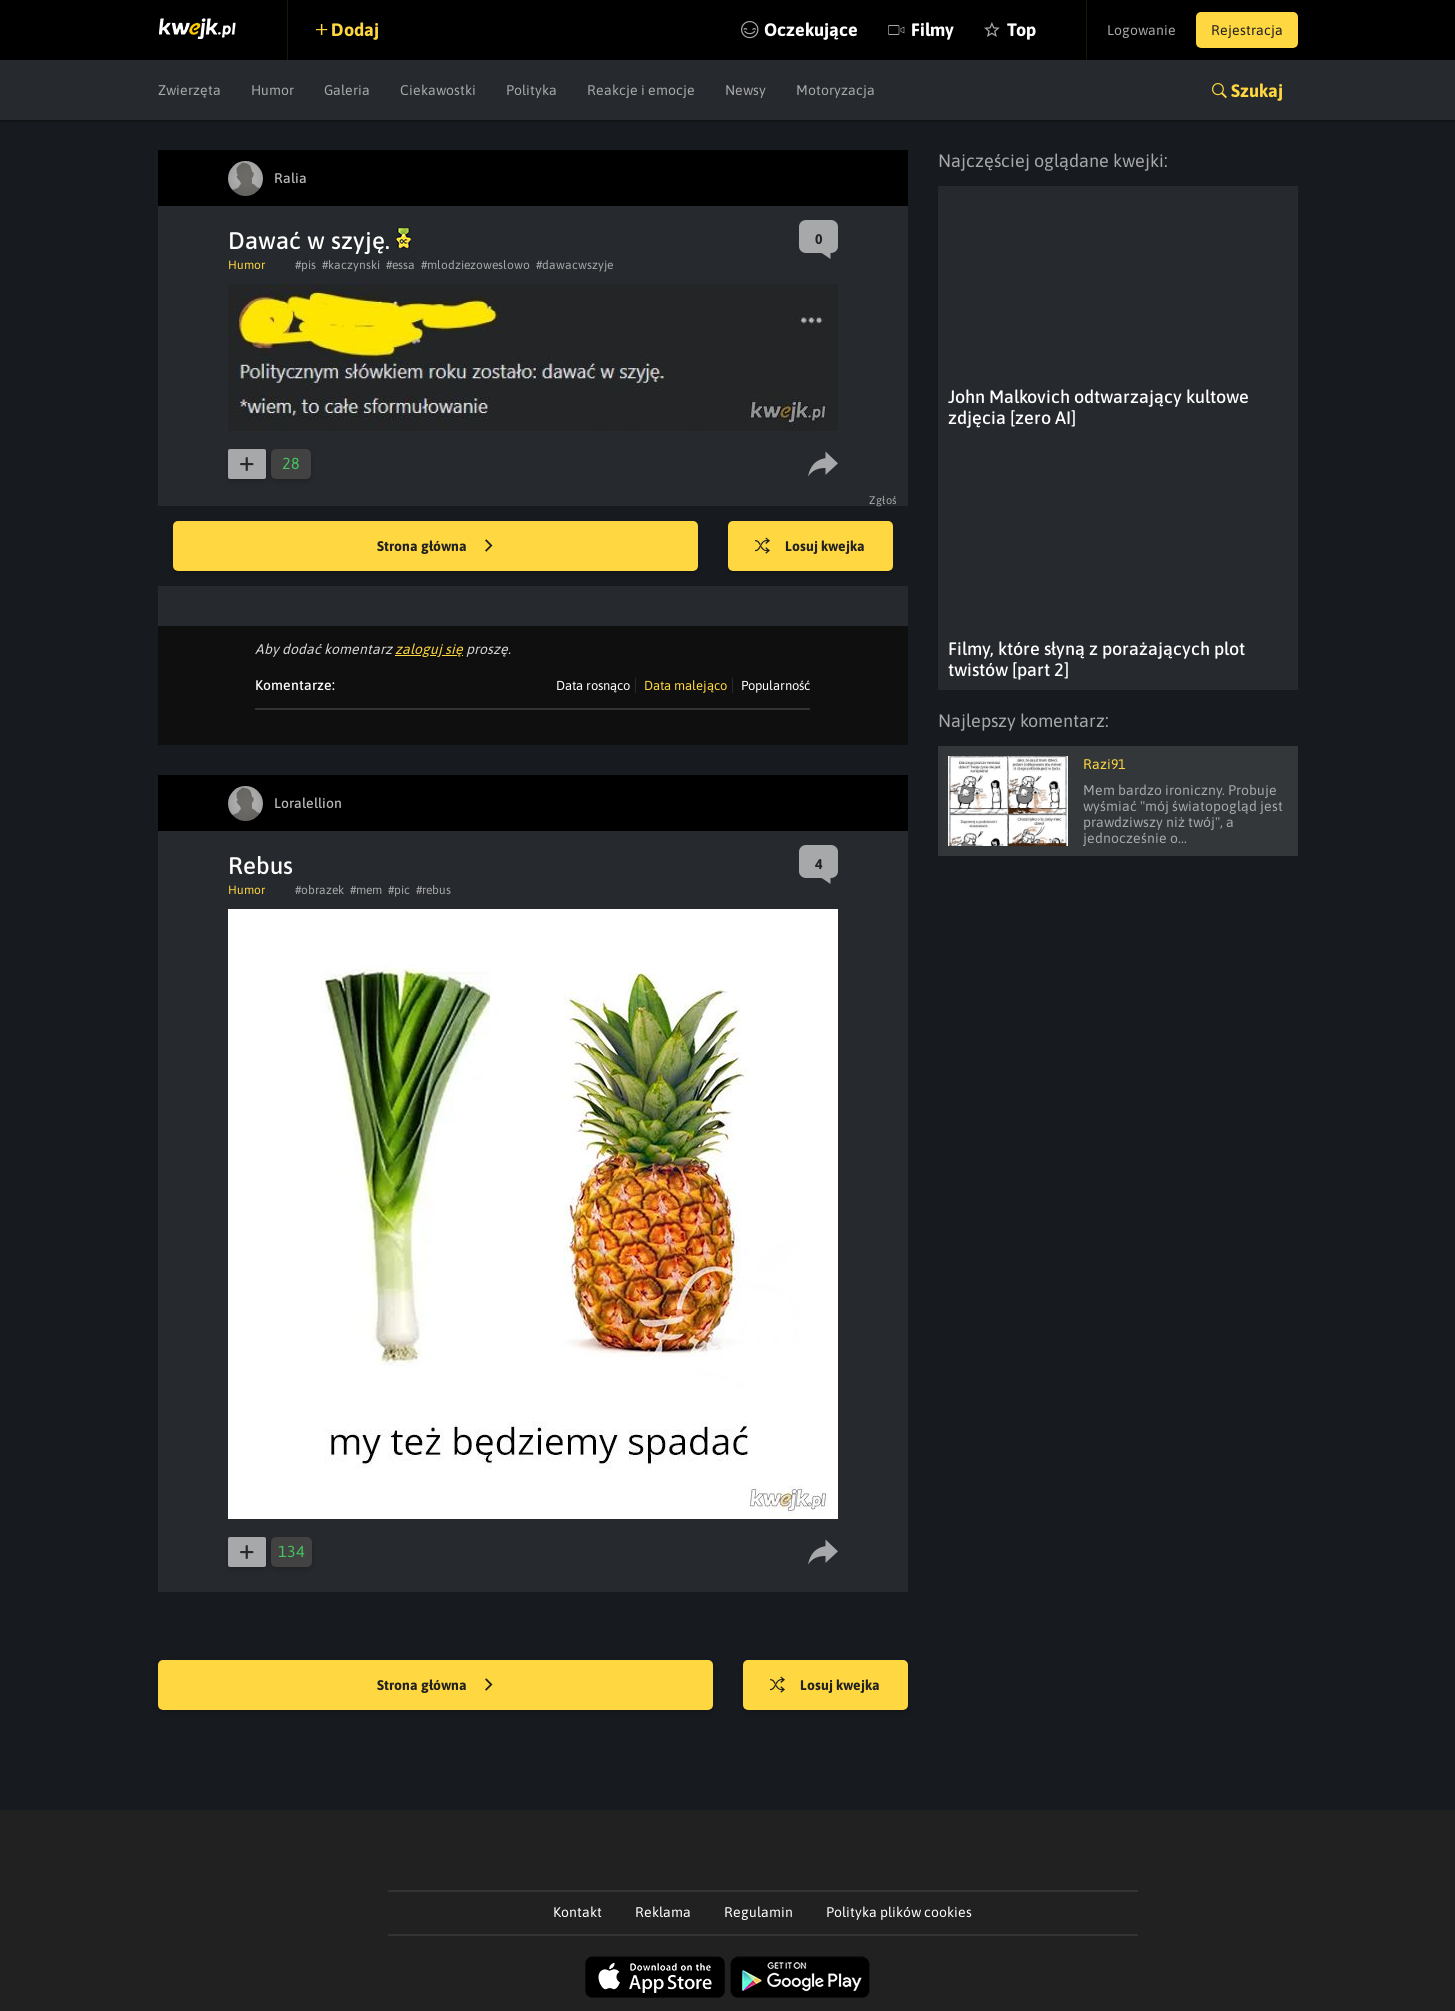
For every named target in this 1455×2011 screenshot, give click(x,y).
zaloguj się (429, 649)
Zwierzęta (189, 90)
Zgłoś (883, 500)
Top (1021, 29)
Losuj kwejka (810, 547)
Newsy (745, 90)
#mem (366, 890)
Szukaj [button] (1257, 90)
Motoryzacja (835, 90)
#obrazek (319, 890)
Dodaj (355, 29)
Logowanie (1141, 30)
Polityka (531, 90)
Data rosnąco (593, 685)
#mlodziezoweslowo (475, 265)
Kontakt (577, 1912)
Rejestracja (1247, 30)
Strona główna (435, 547)
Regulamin (758, 1912)
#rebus (433, 890)
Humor (272, 90)
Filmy (932, 29)
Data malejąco (685, 685)
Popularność (775, 685)
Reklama (663, 1912)
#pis (305, 265)
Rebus (260, 865)
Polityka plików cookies (899, 1912)
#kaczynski (351, 265)
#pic (399, 890)
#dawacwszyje (574, 265)
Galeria (347, 90)
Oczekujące (811, 29)
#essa (400, 265)
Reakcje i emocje (641, 90)
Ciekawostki (438, 90)
